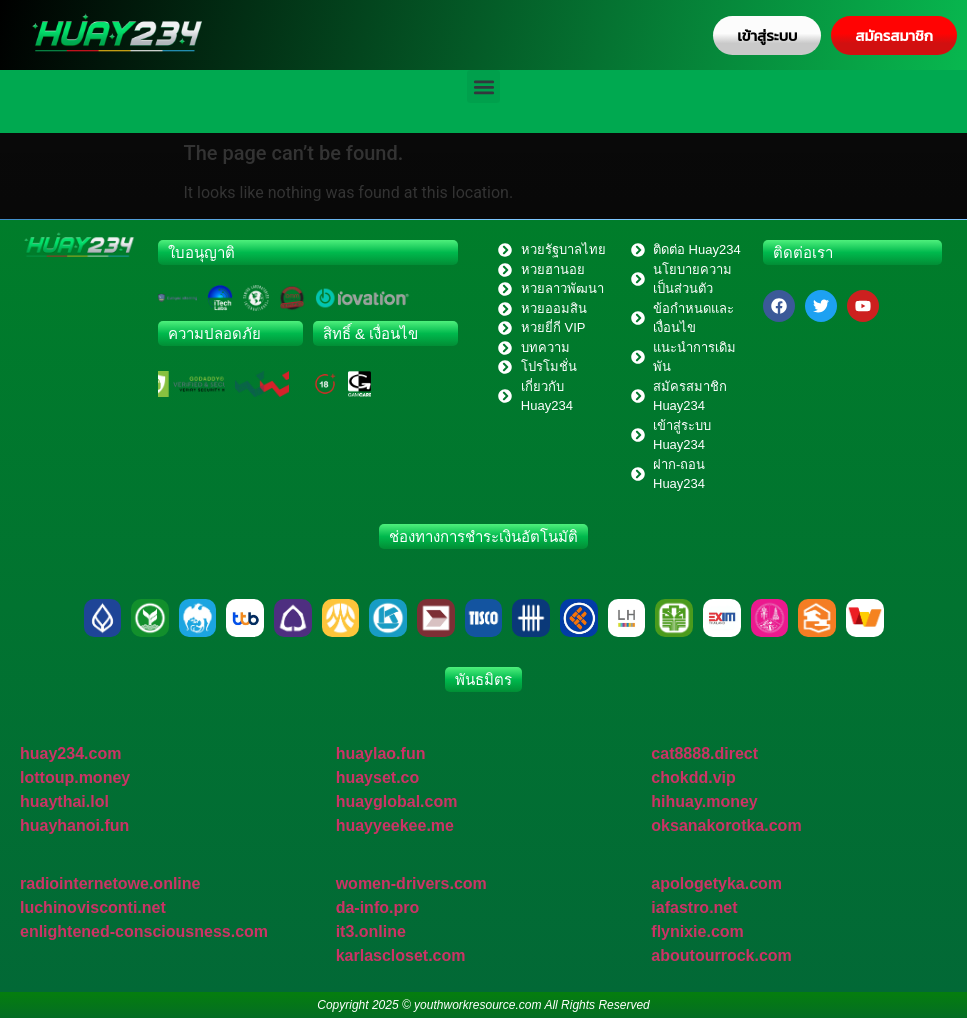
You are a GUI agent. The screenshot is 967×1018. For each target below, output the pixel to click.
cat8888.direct (704, 753)
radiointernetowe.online (110, 883)
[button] (483, 86)
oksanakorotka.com (726, 825)
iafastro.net (694, 907)
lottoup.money (75, 777)
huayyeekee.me (395, 825)
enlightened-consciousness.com (144, 931)
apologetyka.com (716, 883)
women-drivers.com (411, 883)
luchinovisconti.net (93, 907)
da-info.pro (378, 907)
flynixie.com (697, 931)
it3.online (371, 931)
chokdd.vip (693, 777)
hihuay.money (704, 801)
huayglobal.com (397, 801)
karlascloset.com (401, 955)
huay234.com (70, 753)
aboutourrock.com (721, 955)
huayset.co (378, 777)
